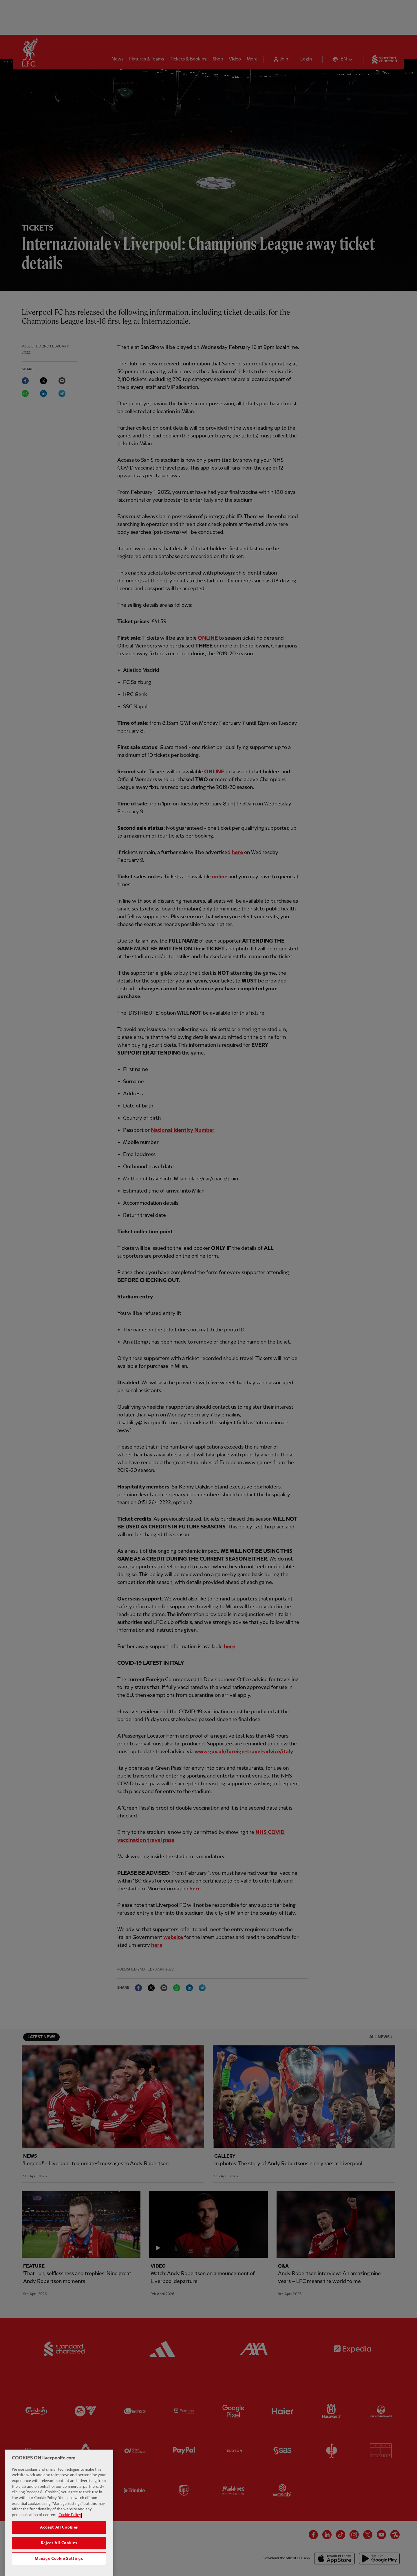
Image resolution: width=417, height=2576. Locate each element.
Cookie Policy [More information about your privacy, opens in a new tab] (69, 2529)
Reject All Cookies (59, 2557)
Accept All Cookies (59, 2541)
